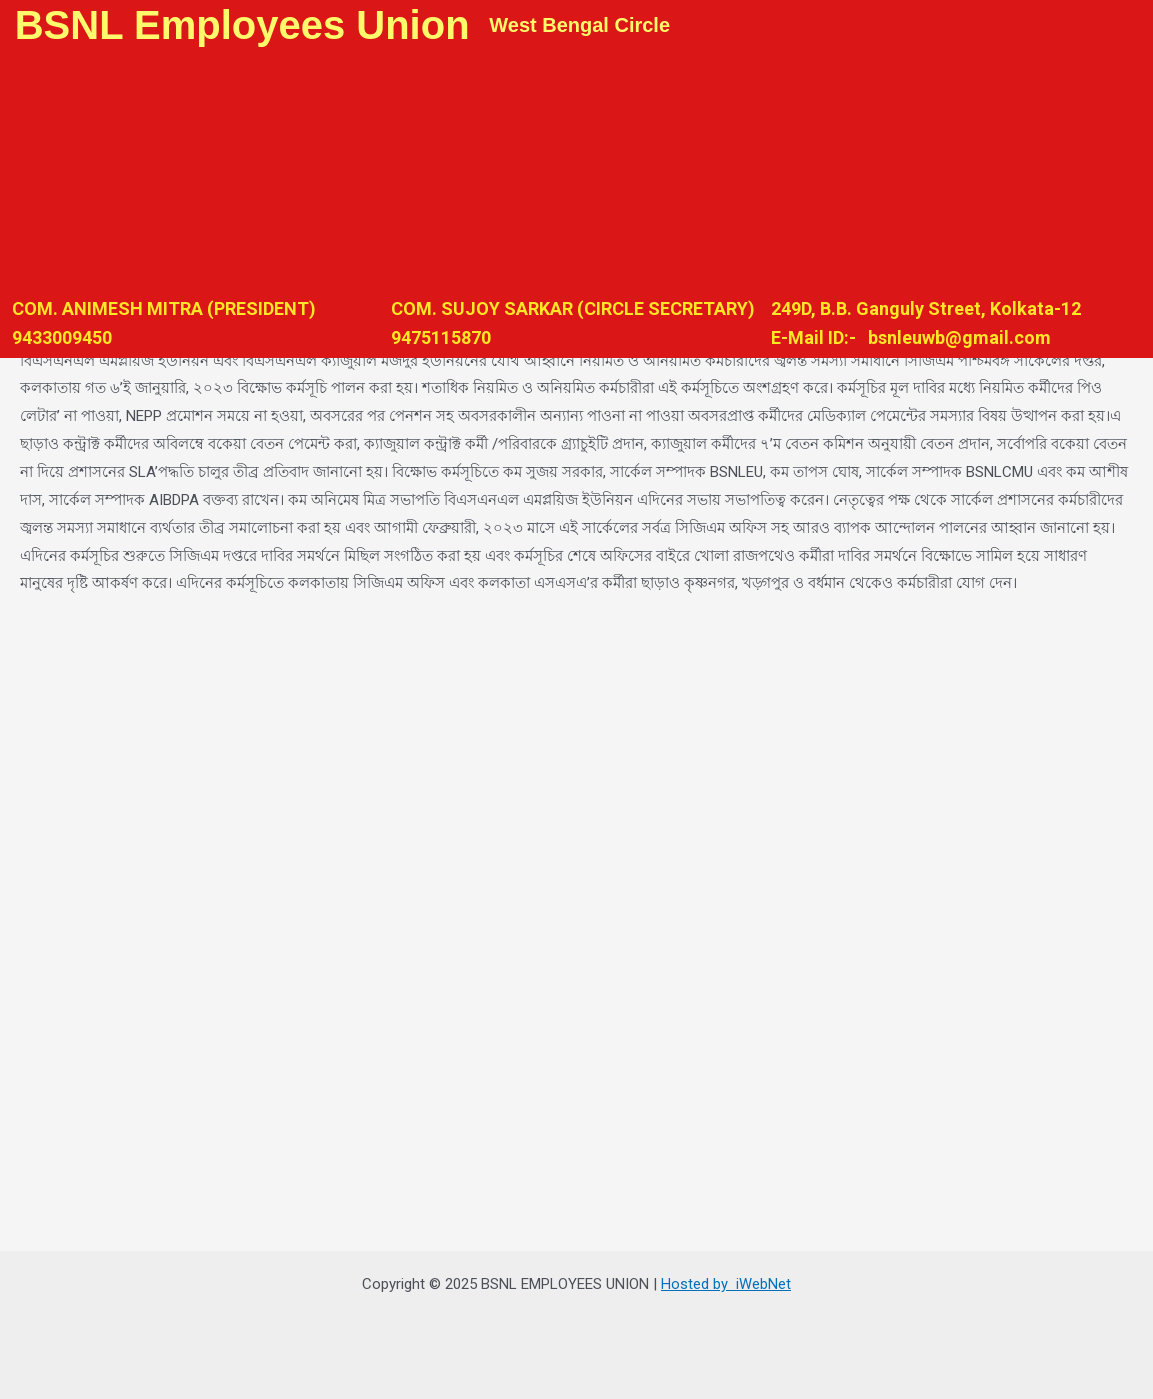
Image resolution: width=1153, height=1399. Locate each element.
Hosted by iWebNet (726, 1284)
